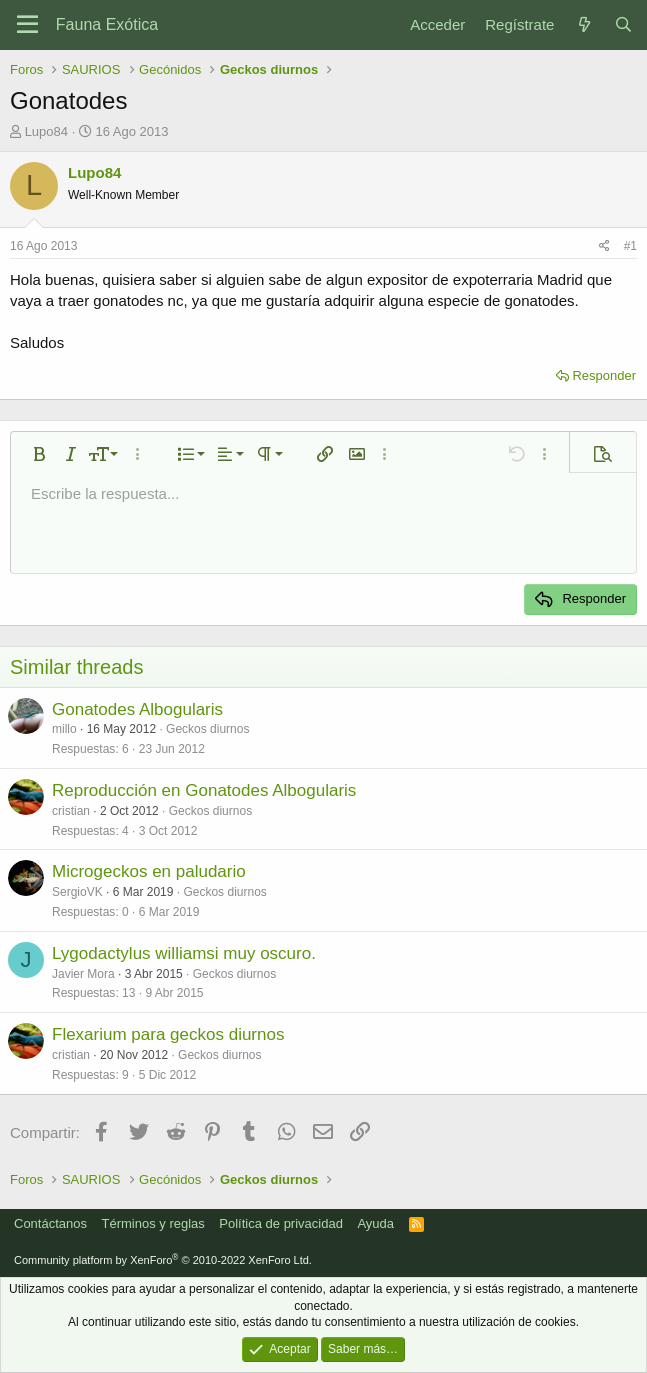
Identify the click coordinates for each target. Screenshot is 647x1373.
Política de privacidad (281, 1223)
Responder (604, 375)
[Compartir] (604, 246)
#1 (630, 246)
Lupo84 (46, 131)
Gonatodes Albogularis (137, 709)
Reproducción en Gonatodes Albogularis (204, 790)
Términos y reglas (153, 1223)
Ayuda (375, 1223)
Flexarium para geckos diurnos (168, 1034)
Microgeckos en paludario (149, 871)
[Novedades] (583, 24)
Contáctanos (50, 1223)
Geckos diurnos (207, 729)
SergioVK (77, 892)
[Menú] (27, 25)
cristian (71, 811)
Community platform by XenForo (163, 1260)
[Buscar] (623, 24)
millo (64, 729)
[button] (39, 454)
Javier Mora (83, 974)
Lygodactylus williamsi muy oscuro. (184, 953)
